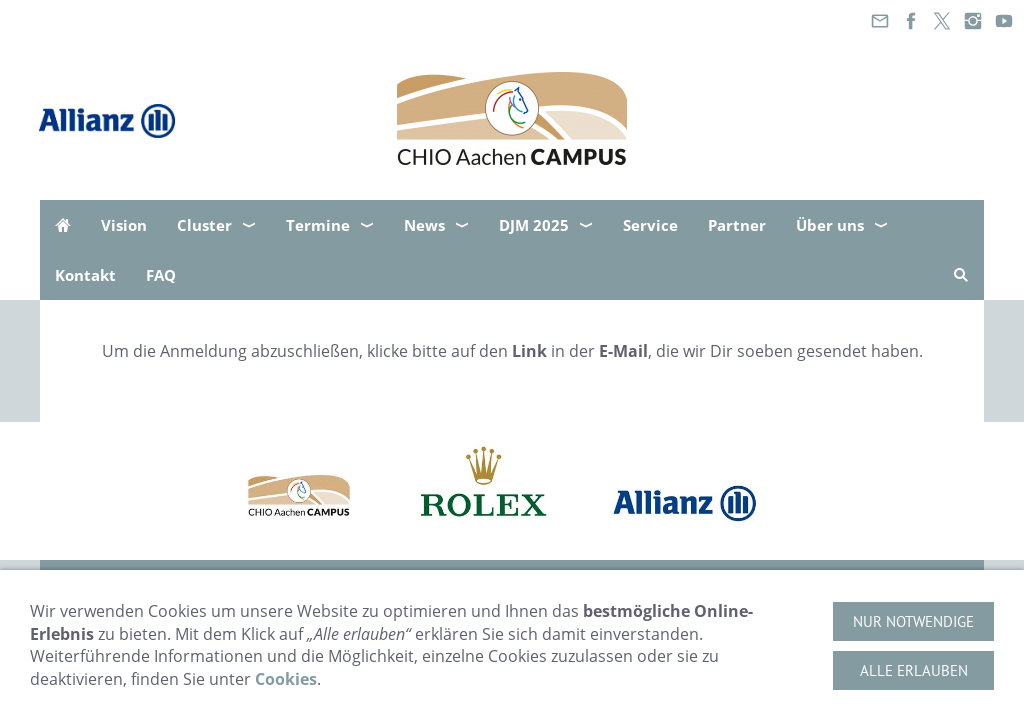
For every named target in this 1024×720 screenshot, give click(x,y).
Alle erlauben (914, 670)
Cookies (286, 679)
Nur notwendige (913, 621)
